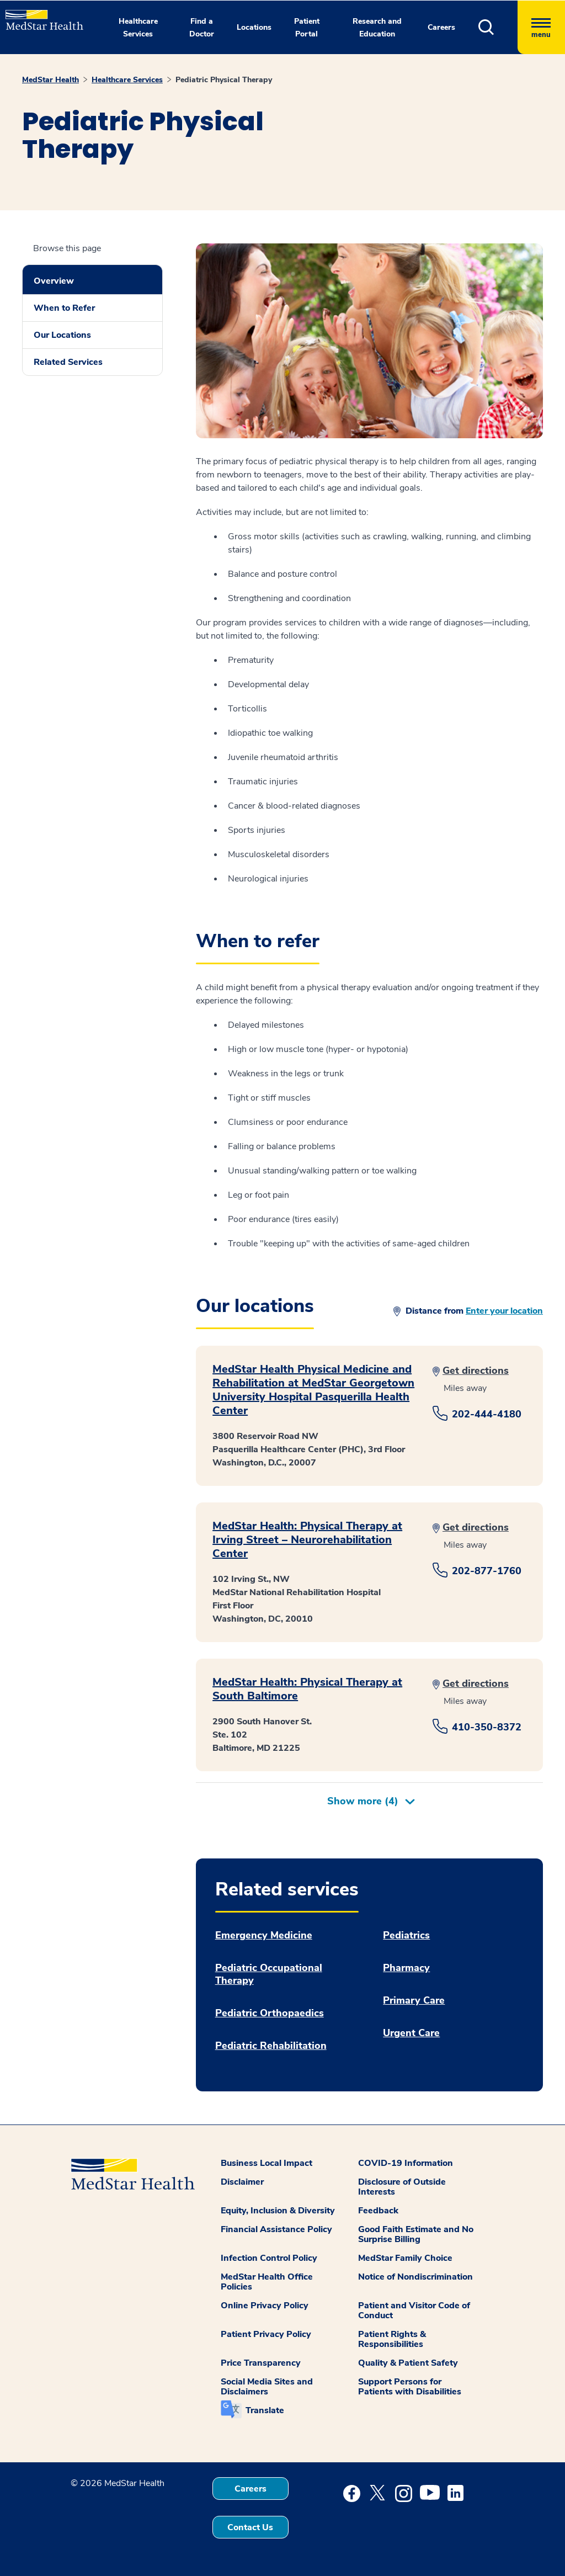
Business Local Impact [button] (266, 2163)
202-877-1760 (486, 1571)
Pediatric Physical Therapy (223, 80)
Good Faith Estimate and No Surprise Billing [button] (415, 2234)
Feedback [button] (378, 2211)
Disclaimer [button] (242, 2182)
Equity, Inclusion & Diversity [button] (278, 2211)
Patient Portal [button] (306, 27)
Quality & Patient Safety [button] (408, 2363)
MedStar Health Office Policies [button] (267, 2282)
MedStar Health (50, 80)
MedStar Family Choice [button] (405, 2258)
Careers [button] (441, 27)
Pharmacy (406, 1968)
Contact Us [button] (250, 2527)
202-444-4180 (486, 1414)
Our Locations (62, 335)
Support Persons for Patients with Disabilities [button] (409, 2387)
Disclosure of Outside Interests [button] (402, 2187)
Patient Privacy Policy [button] (266, 2334)
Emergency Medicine (263, 1935)
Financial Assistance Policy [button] (276, 2229)
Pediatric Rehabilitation (271, 2045)
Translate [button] (265, 2410)
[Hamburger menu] (541, 27)
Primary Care (414, 2000)
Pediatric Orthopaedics (269, 2013)
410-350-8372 (486, 1727)
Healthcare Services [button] (138, 27)
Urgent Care (411, 2033)
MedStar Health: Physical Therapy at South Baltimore (307, 1689)
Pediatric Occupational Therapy (268, 1974)
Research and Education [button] (377, 27)
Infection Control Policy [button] (269, 2258)
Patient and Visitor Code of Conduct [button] (414, 2310)
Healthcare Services (127, 80)
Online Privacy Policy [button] (264, 2305)
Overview (54, 281)
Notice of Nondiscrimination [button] (415, 2277)
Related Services (68, 362)
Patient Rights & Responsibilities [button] (392, 2339)
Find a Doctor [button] (201, 27)
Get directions (476, 1370)
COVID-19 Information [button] (405, 2163)
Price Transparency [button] (261, 2363)
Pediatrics (406, 1935)
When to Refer (64, 308)
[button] (498, 27)
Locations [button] (254, 27)
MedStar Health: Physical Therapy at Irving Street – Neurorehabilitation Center (307, 1539)
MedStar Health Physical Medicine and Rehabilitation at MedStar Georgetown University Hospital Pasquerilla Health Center (313, 1389)
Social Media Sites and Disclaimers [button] (267, 2387)
